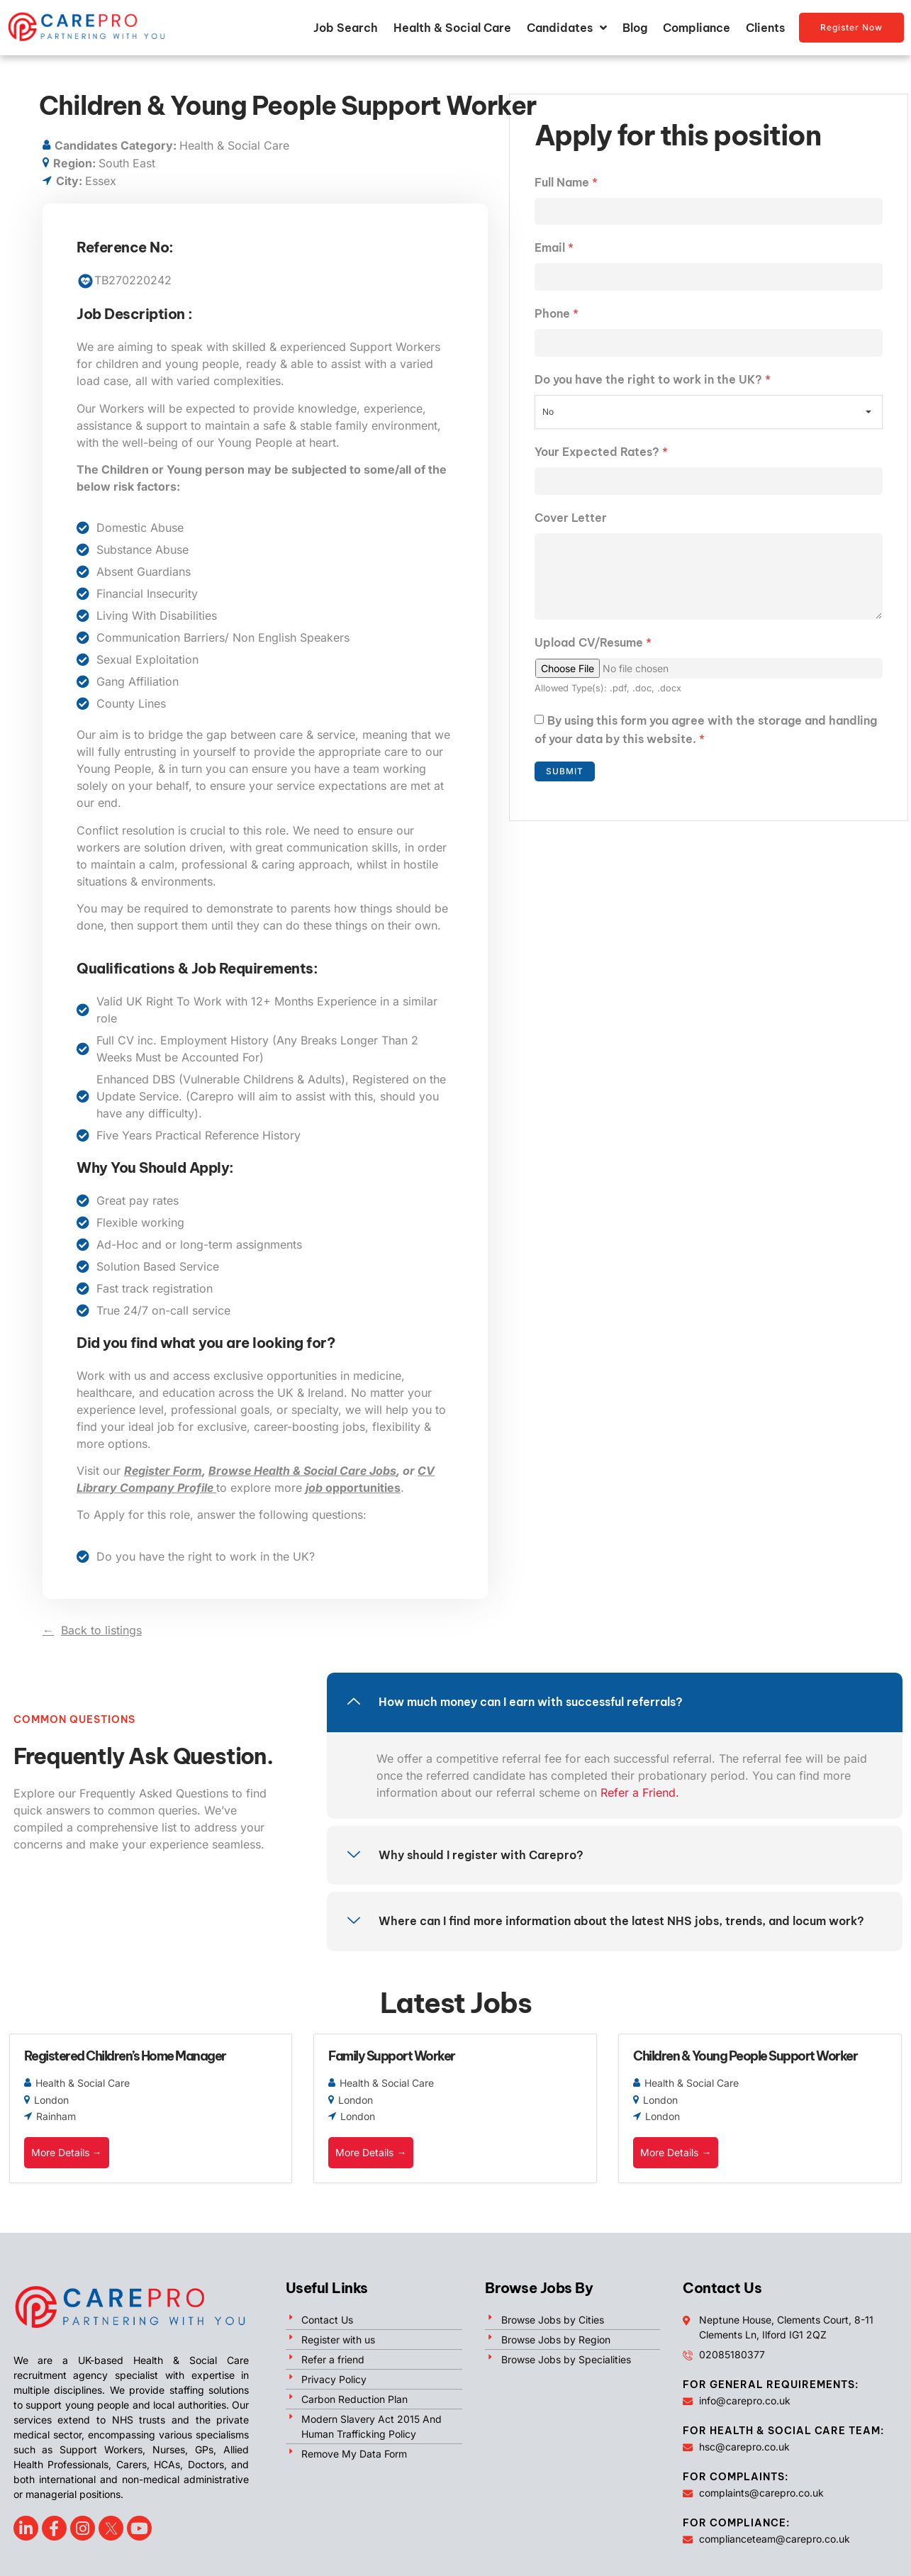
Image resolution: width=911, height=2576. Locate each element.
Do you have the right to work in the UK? (653, 380)
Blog (634, 28)
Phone (557, 314)
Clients (765, 28)
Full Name (566, 182)
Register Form (163, 1470)
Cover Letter (571, 518)
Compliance (696, 28)
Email (554, 248)
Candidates (567, 27)
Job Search (345, 28)
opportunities (353, 1488)
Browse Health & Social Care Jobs (302, 1470)
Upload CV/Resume (593, 644)
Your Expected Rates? (601, 452)
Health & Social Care (452, 28)
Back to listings (101, 1630)
